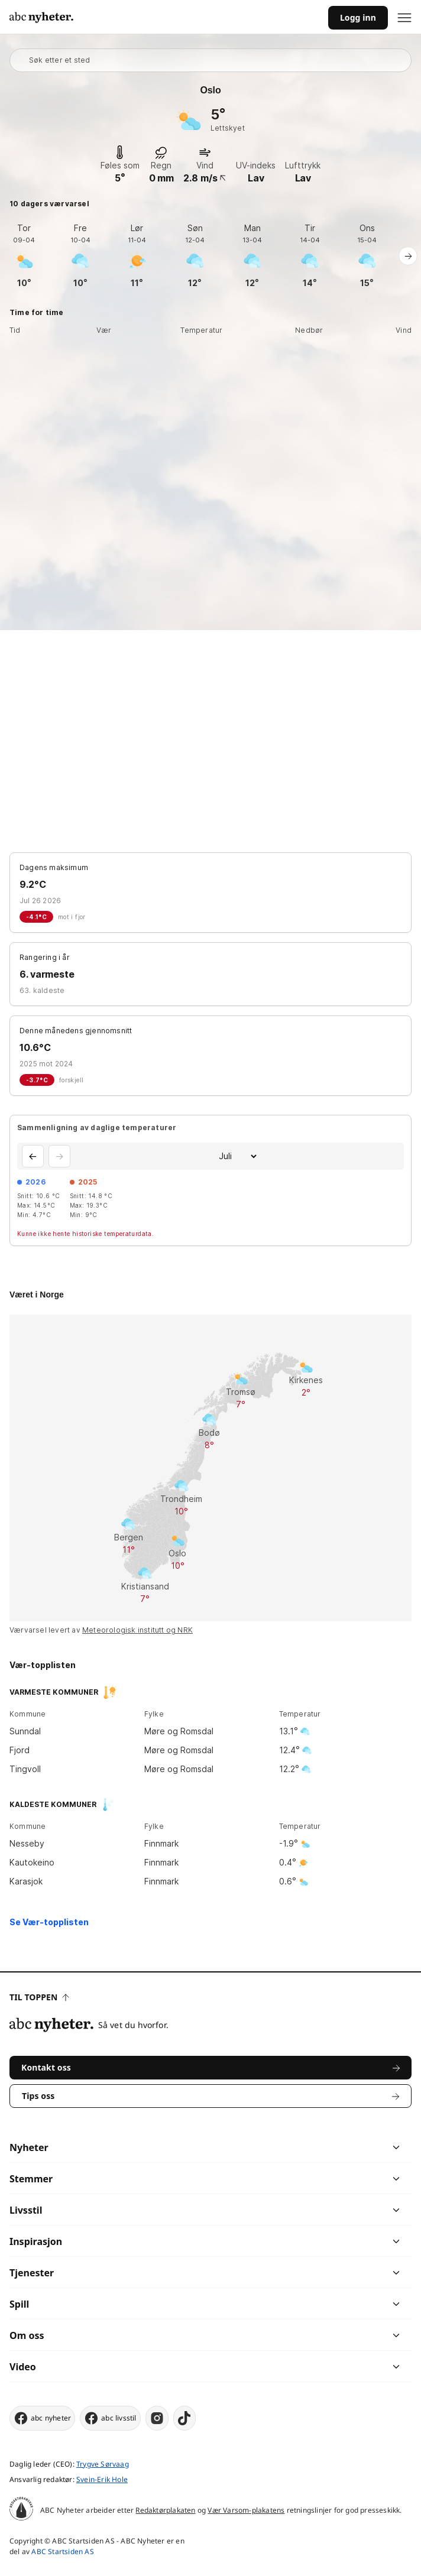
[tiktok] (184, 2418)
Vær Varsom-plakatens (246, 2510)
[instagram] (157, 2418)
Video (22, 2366)
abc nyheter (42, 2418)
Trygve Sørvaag (102, 2464)
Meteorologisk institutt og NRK (137, 1630)
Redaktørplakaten (165, 2510)
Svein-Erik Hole (102, 2479)
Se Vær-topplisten (49, 1922)
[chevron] (303, 2147)
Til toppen (39, 1997)
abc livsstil (110, 2418)
